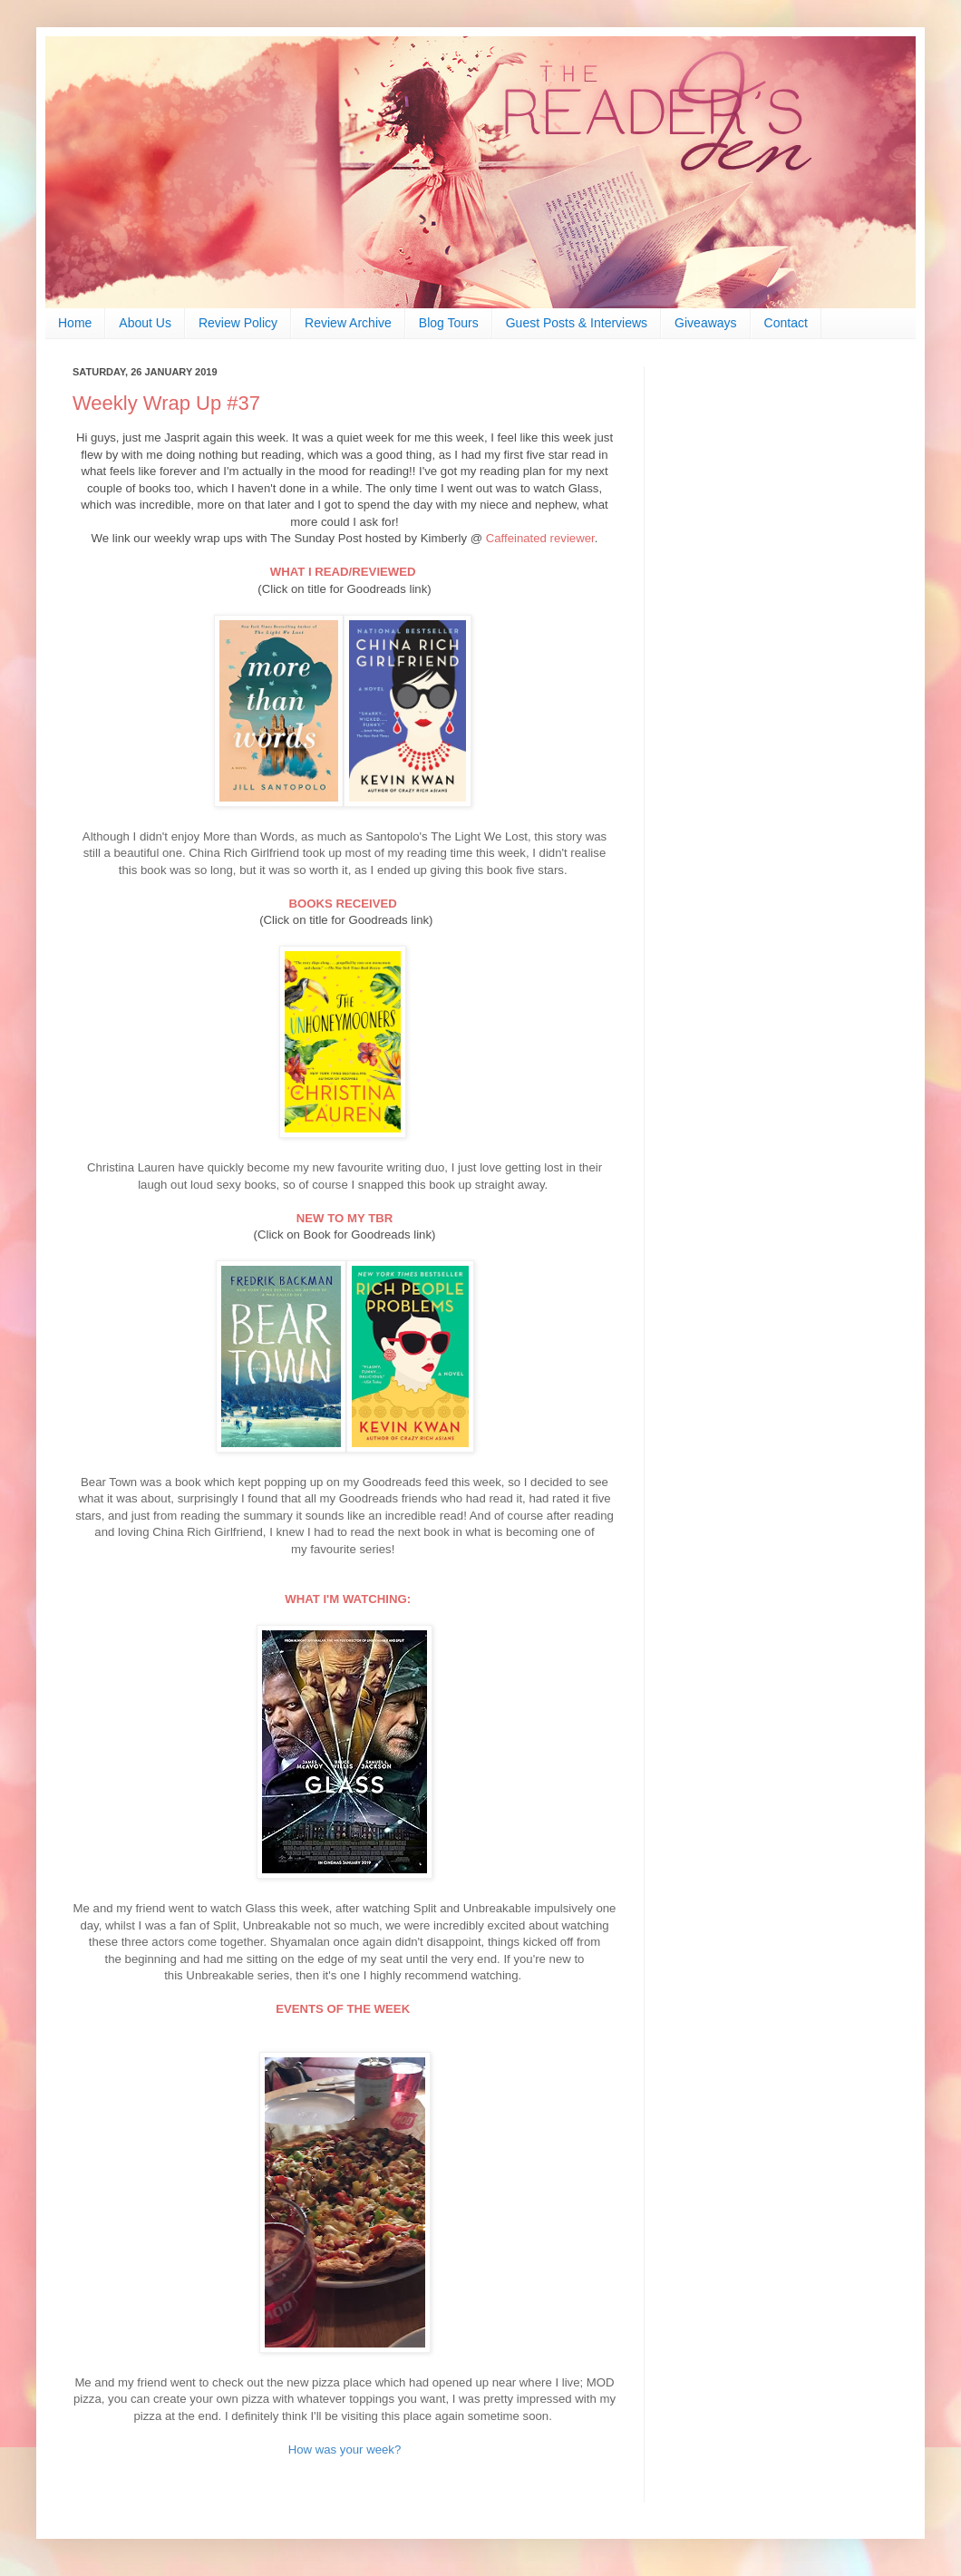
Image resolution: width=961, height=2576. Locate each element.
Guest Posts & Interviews (576, 323)
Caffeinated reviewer (540, 538)
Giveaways (705, 323)
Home (75, 323)
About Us (145, 323)
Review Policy (238, 323)
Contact (786, 323)
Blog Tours (449, 323)
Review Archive (348, 323)
